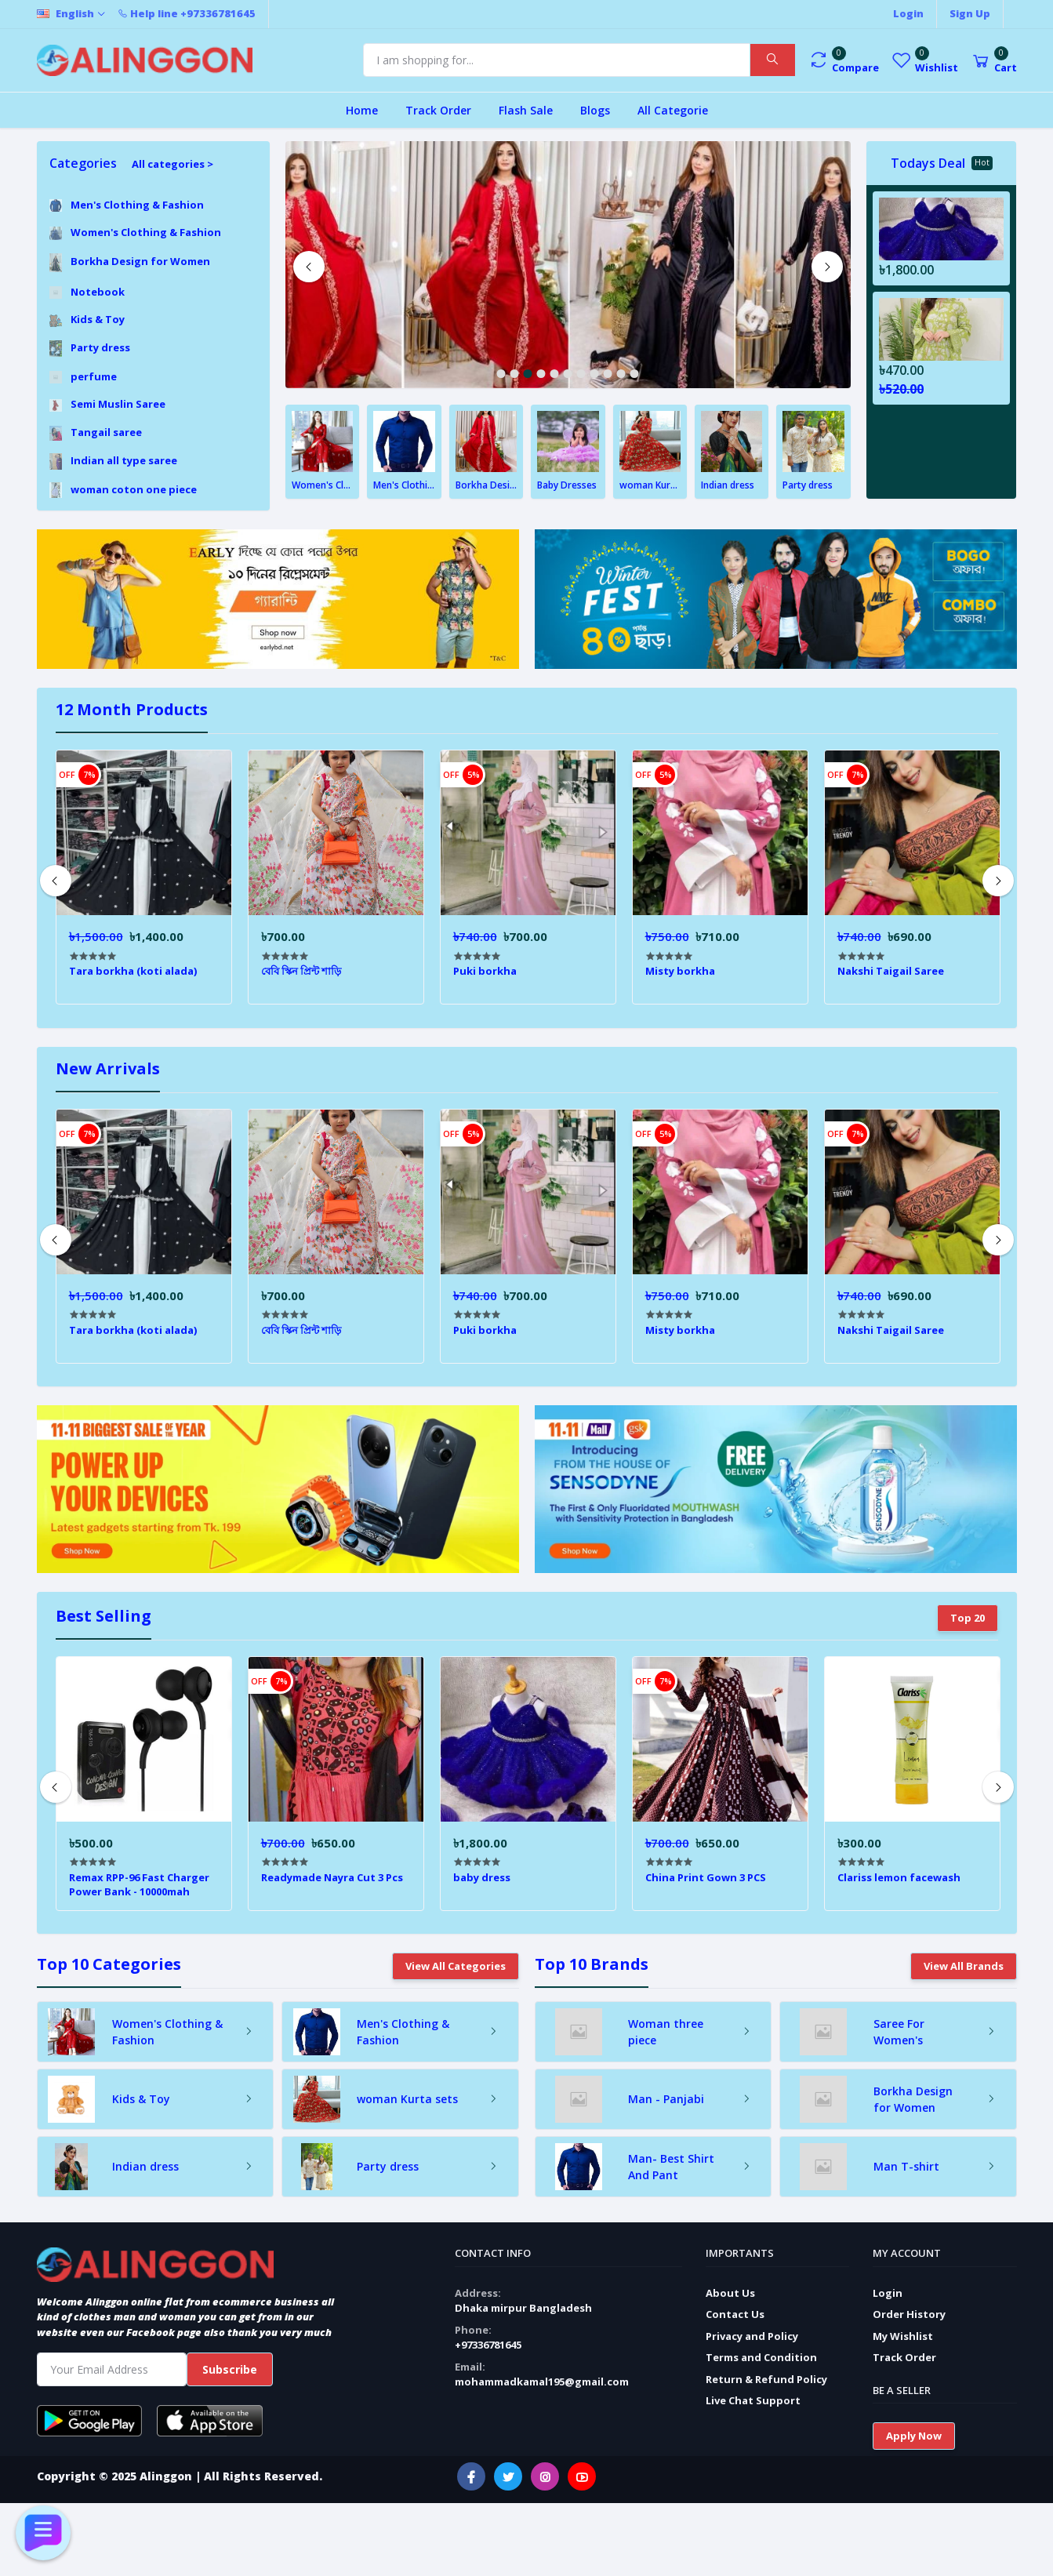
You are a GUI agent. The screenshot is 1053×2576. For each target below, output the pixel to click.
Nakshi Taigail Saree (890, 971)
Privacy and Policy (752, 2336)
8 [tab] (594, 373)
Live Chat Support (753, 2400)
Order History (909, 2314)
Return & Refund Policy (766, 2379)
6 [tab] (568, 373)
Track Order (438, 110)
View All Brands (964, 1966)
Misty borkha (680, 971)
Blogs (595, 110)
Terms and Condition (761, 2357)
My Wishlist (903, 2336)
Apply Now (914, 2436)
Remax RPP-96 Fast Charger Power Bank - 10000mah (139, 1884)
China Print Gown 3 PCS (705, 1877)
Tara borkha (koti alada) (133, 971)
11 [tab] (634, 373)
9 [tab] (608, 373)
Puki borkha (485, 971)
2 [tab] (514, 373)
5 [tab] (554, 373)
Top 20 (967, 1618)
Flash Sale (526, 110)
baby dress (481, 1877)
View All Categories (455, 1966)
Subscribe (229, 2369)
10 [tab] (621, 373)
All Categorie (672, 110)
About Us (730, 2293)
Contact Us (735, 2314)
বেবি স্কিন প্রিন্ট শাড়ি (301, 971)
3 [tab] (528, 373)
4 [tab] (541, 373)
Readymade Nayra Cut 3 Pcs (332, 1877)
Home (362, 110)
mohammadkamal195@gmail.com (542, 2381)
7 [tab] (581, 373)
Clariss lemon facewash (898, 1877)
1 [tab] (501, 373)
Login (887, 2293)
